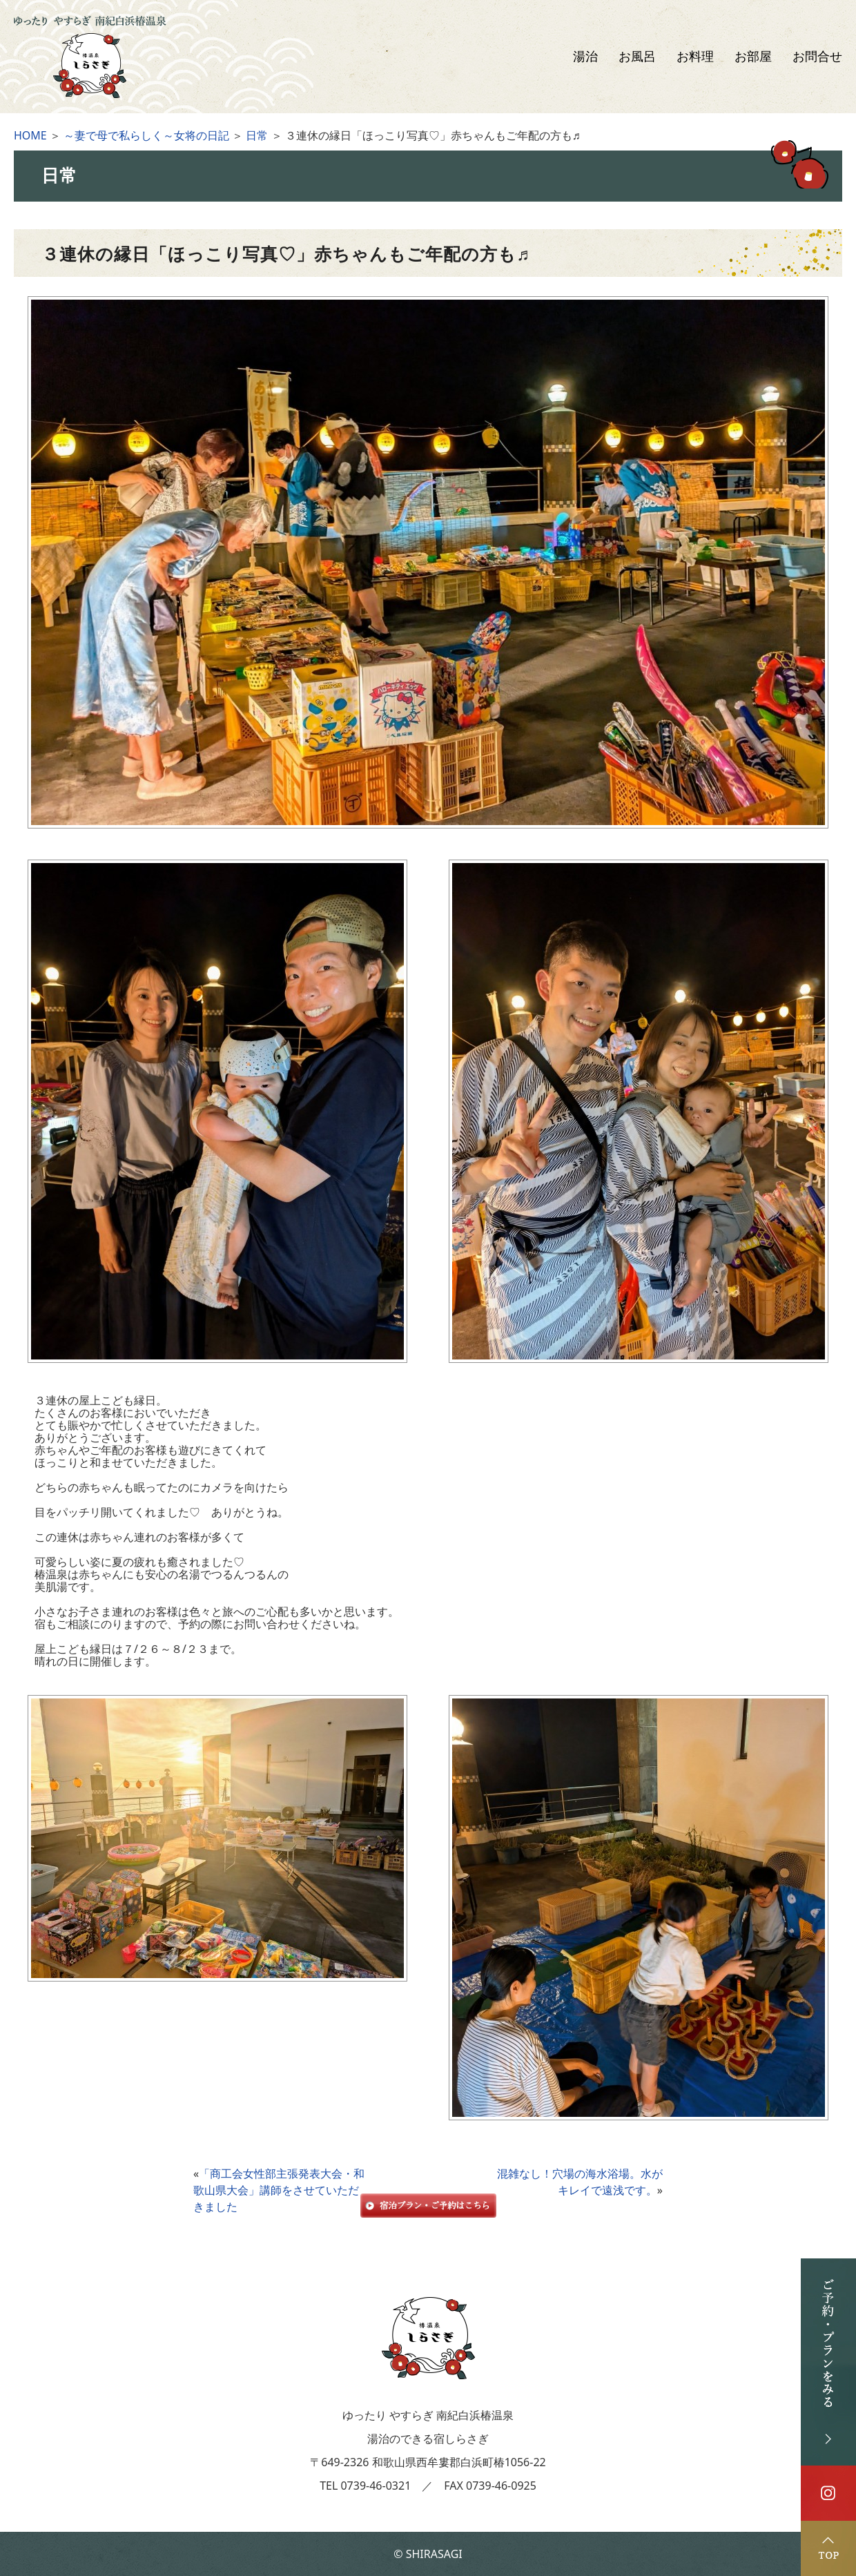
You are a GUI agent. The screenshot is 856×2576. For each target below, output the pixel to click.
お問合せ (817, 57)
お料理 (695, 57)
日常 (257, 135)
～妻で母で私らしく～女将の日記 (146, 135)
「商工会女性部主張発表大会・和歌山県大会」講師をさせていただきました (278, 2190)
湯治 (585, 57)
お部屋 (753, 57)
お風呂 (637, 57)
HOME (30, 135)
